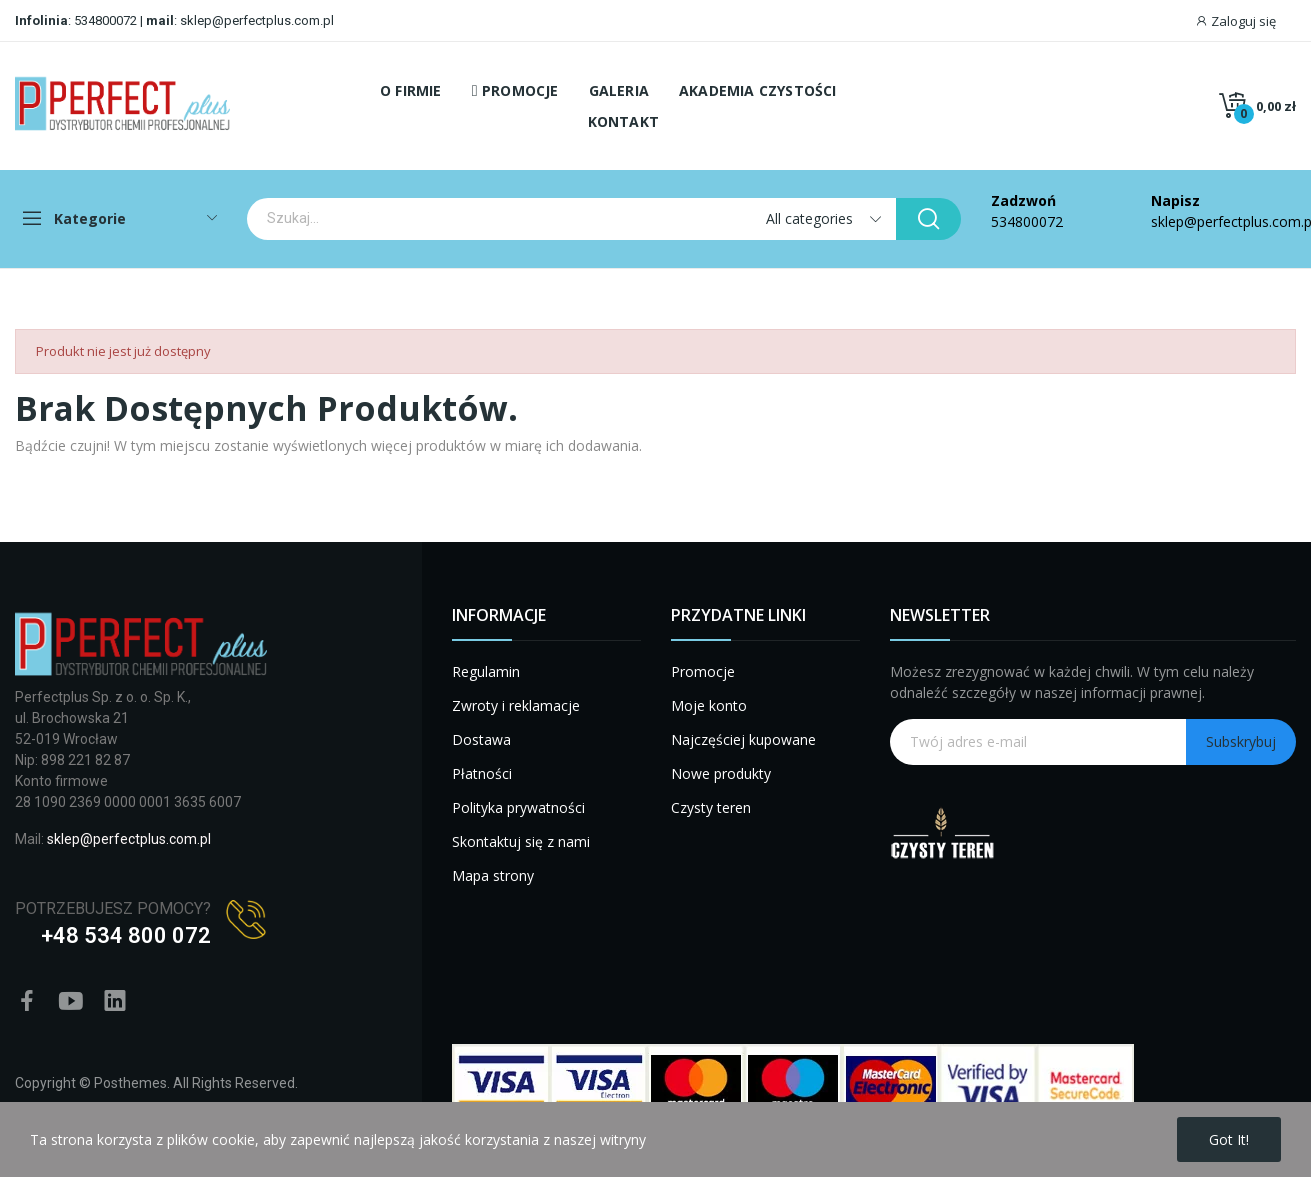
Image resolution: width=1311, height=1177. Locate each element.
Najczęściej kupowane (743, 739)
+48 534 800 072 (126, 935)
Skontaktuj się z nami (521, 841)
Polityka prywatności (518, 807)
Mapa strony (493, 875)
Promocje (703, 671)
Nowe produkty (721, 773)
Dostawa (481, 739)
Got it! (1229, 1139)
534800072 (105, 20)
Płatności (482, 773)
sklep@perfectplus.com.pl (255, 20)
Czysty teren (711, 807)
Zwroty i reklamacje (516, 705)
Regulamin (486, 671)
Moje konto (709, 705)
